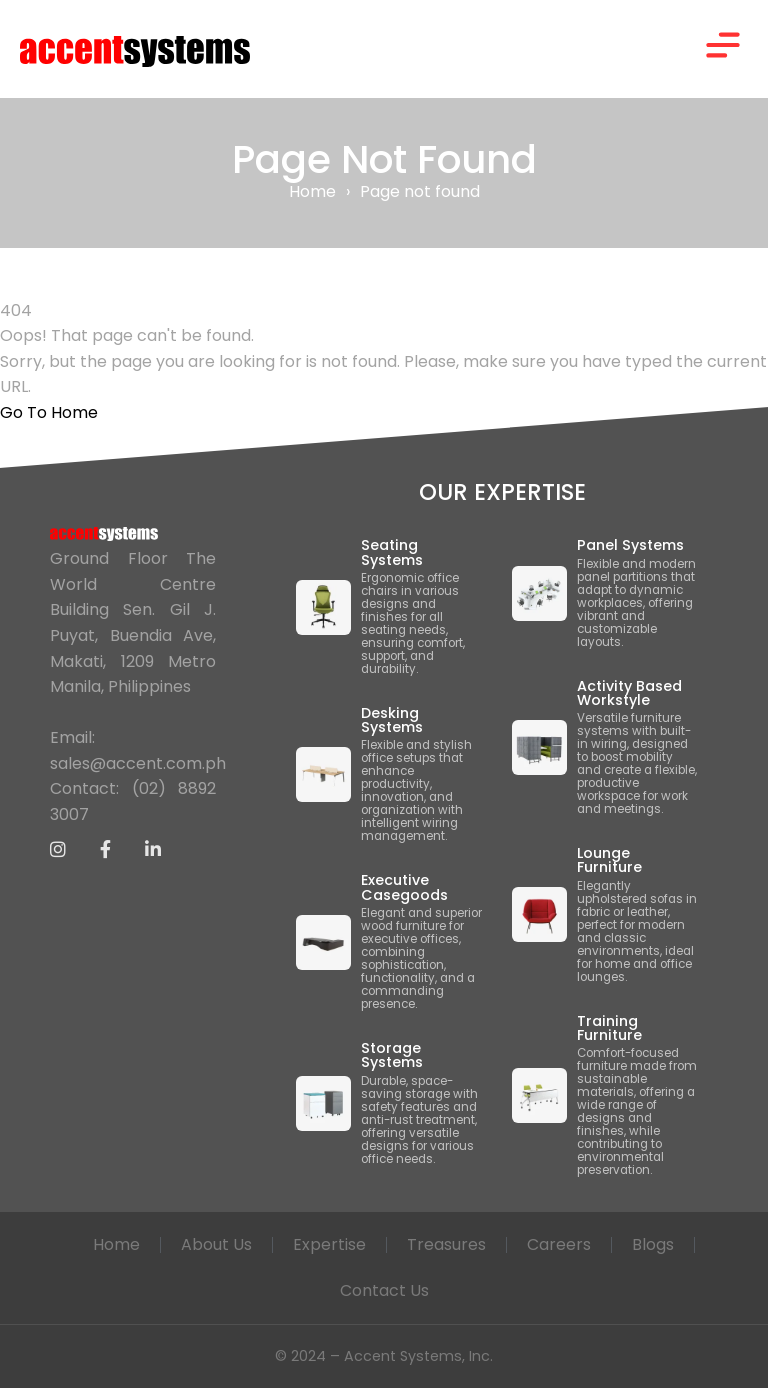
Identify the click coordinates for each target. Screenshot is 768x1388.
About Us (216, 1244)
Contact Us (384, 1290)
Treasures (446, 1244)
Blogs (653, 1244)
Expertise (329, 1244)
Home (312, 191)
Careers (559, 1244)
